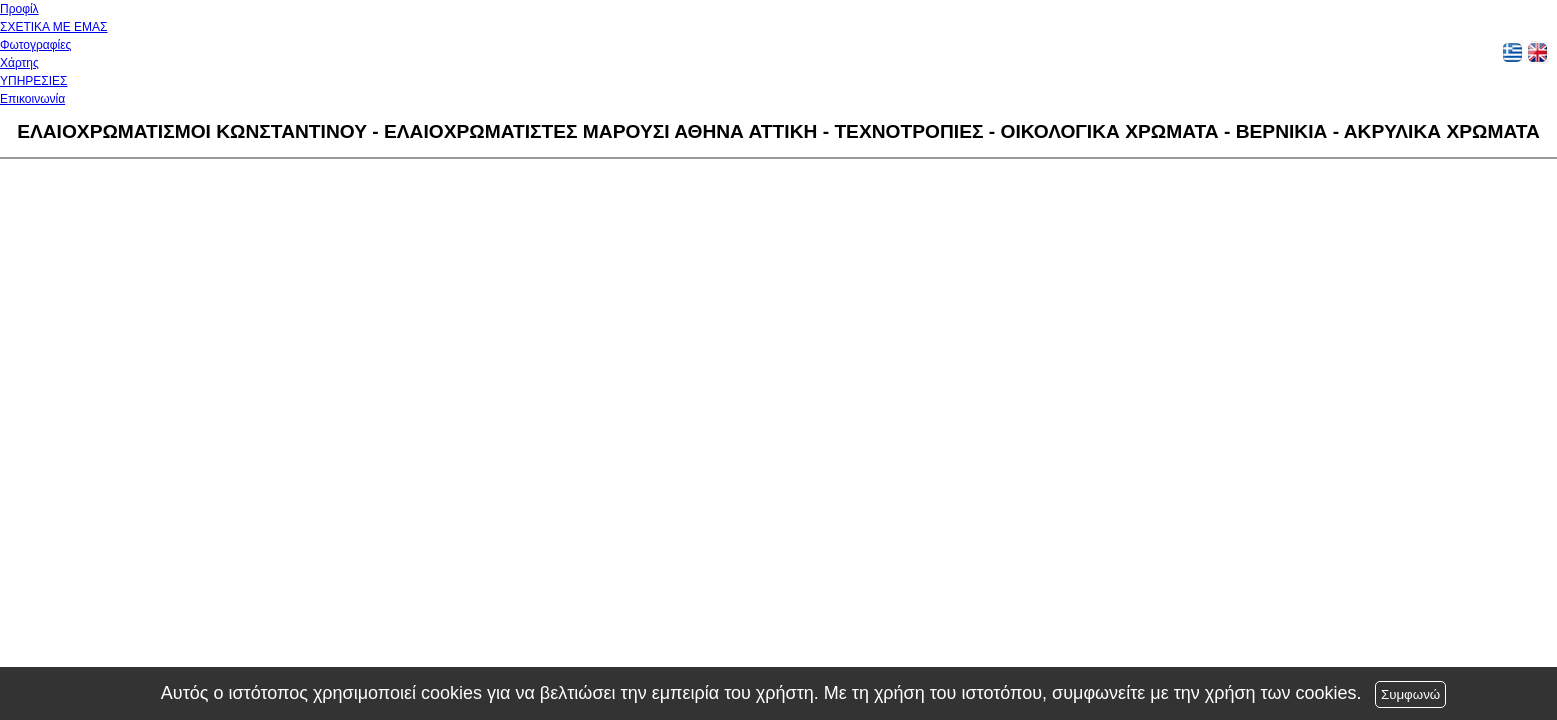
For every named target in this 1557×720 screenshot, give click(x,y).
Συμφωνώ (1410, 694)
